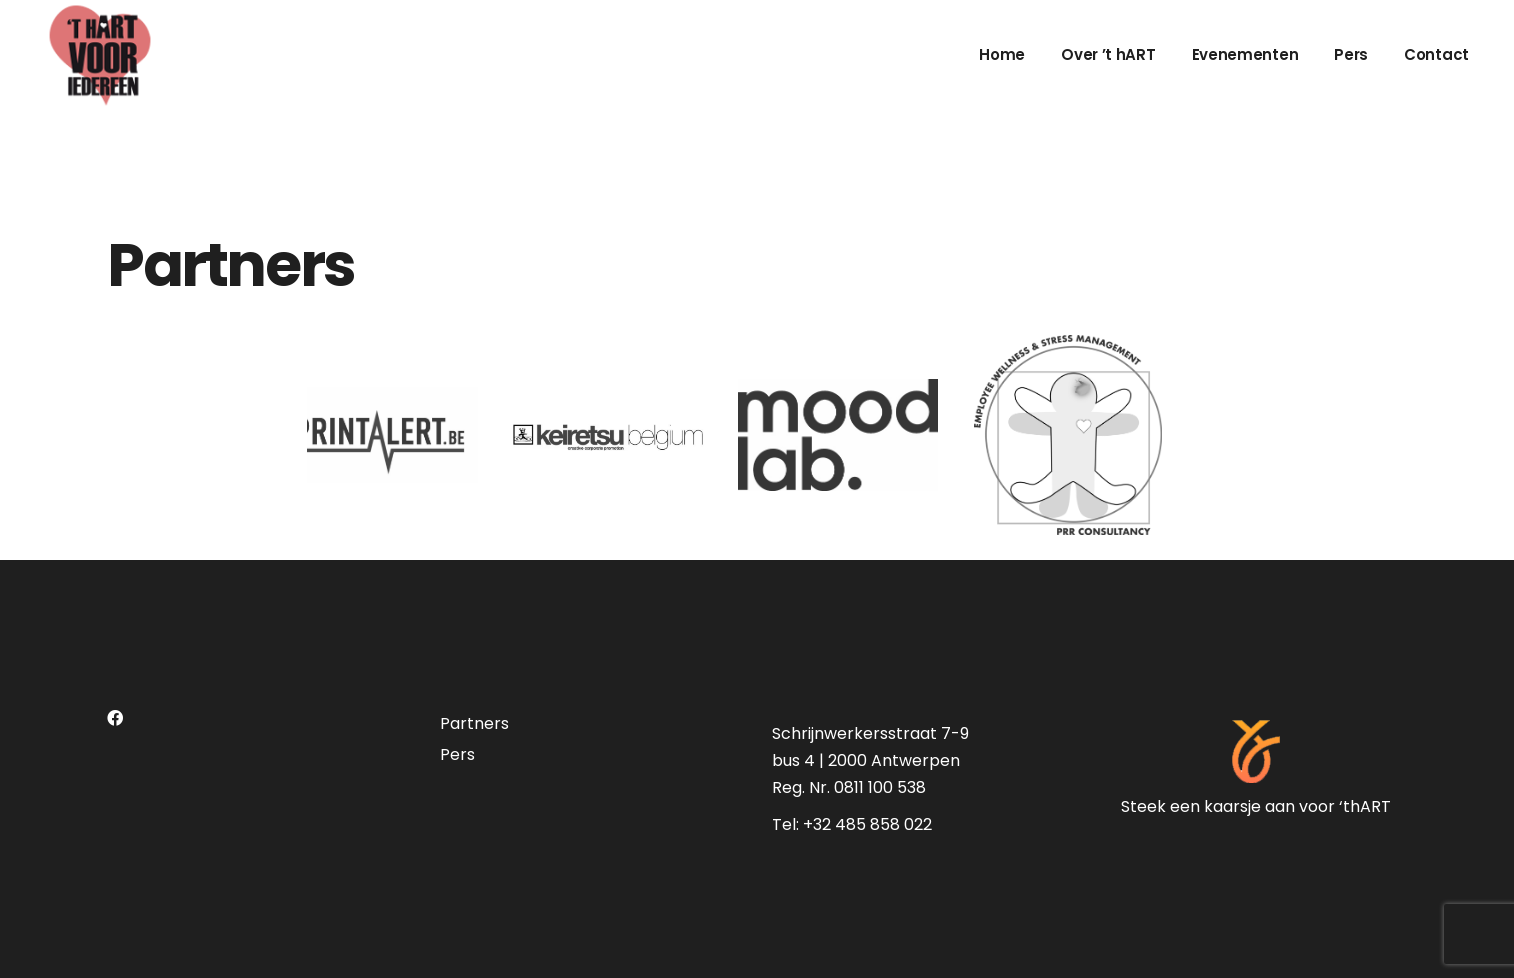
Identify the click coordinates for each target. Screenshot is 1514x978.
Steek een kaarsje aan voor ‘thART (1256, 806)
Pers (457, 754)
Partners (474, 723)
